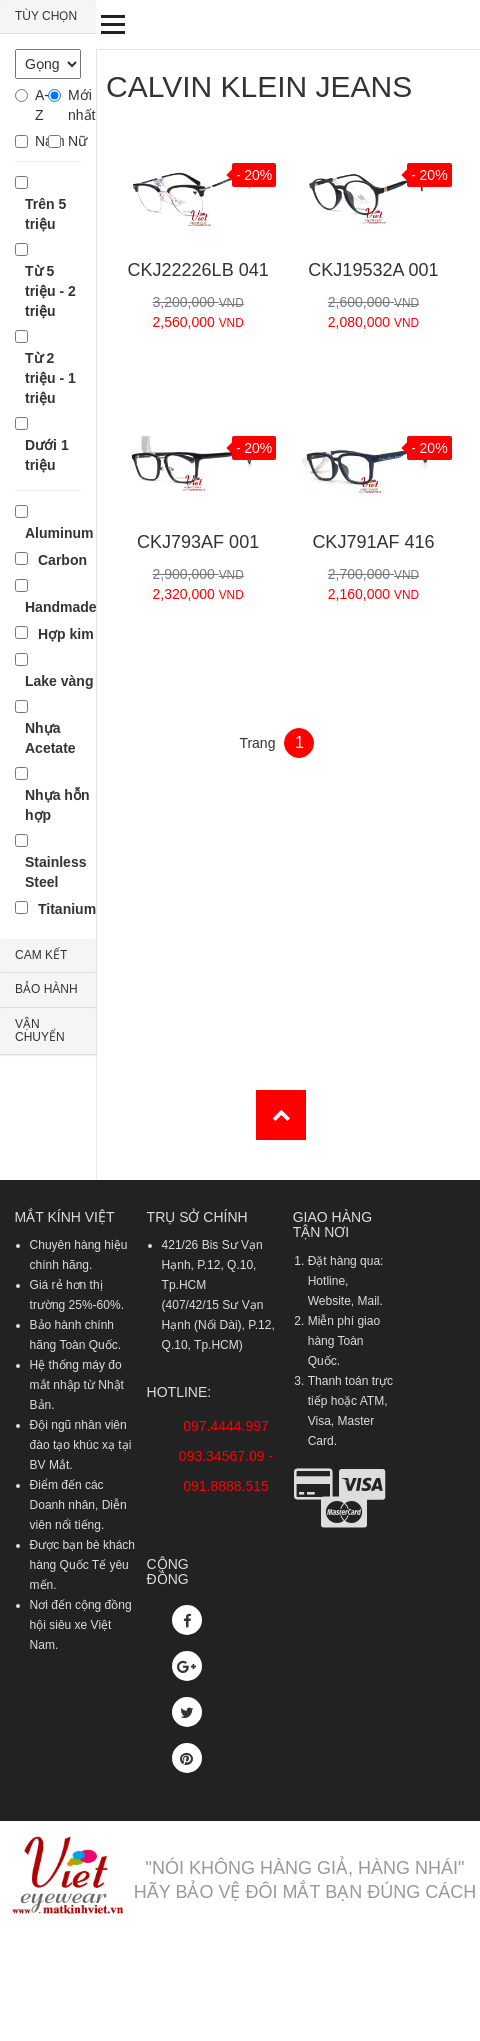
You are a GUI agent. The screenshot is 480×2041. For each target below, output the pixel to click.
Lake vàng (59, 681)
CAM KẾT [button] (41, 955)
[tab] (48, 17)
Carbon (62, 560)
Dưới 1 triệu (47, 455)
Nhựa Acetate (50, 738)
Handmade (61, 607)
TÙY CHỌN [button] (46, 16)
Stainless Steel (55, 872)
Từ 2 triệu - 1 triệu (50, 378)
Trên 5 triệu (45, 214)
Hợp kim (66, 634)
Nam (41, 141)
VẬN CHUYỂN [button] (40, 1030)
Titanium (67, 909)
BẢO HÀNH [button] (46, 989)
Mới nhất (74, 105)
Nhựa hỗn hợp (57, 805)
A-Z (41, 105)
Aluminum (59, 533)
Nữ (74, 141)
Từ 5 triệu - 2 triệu (50, 291)
